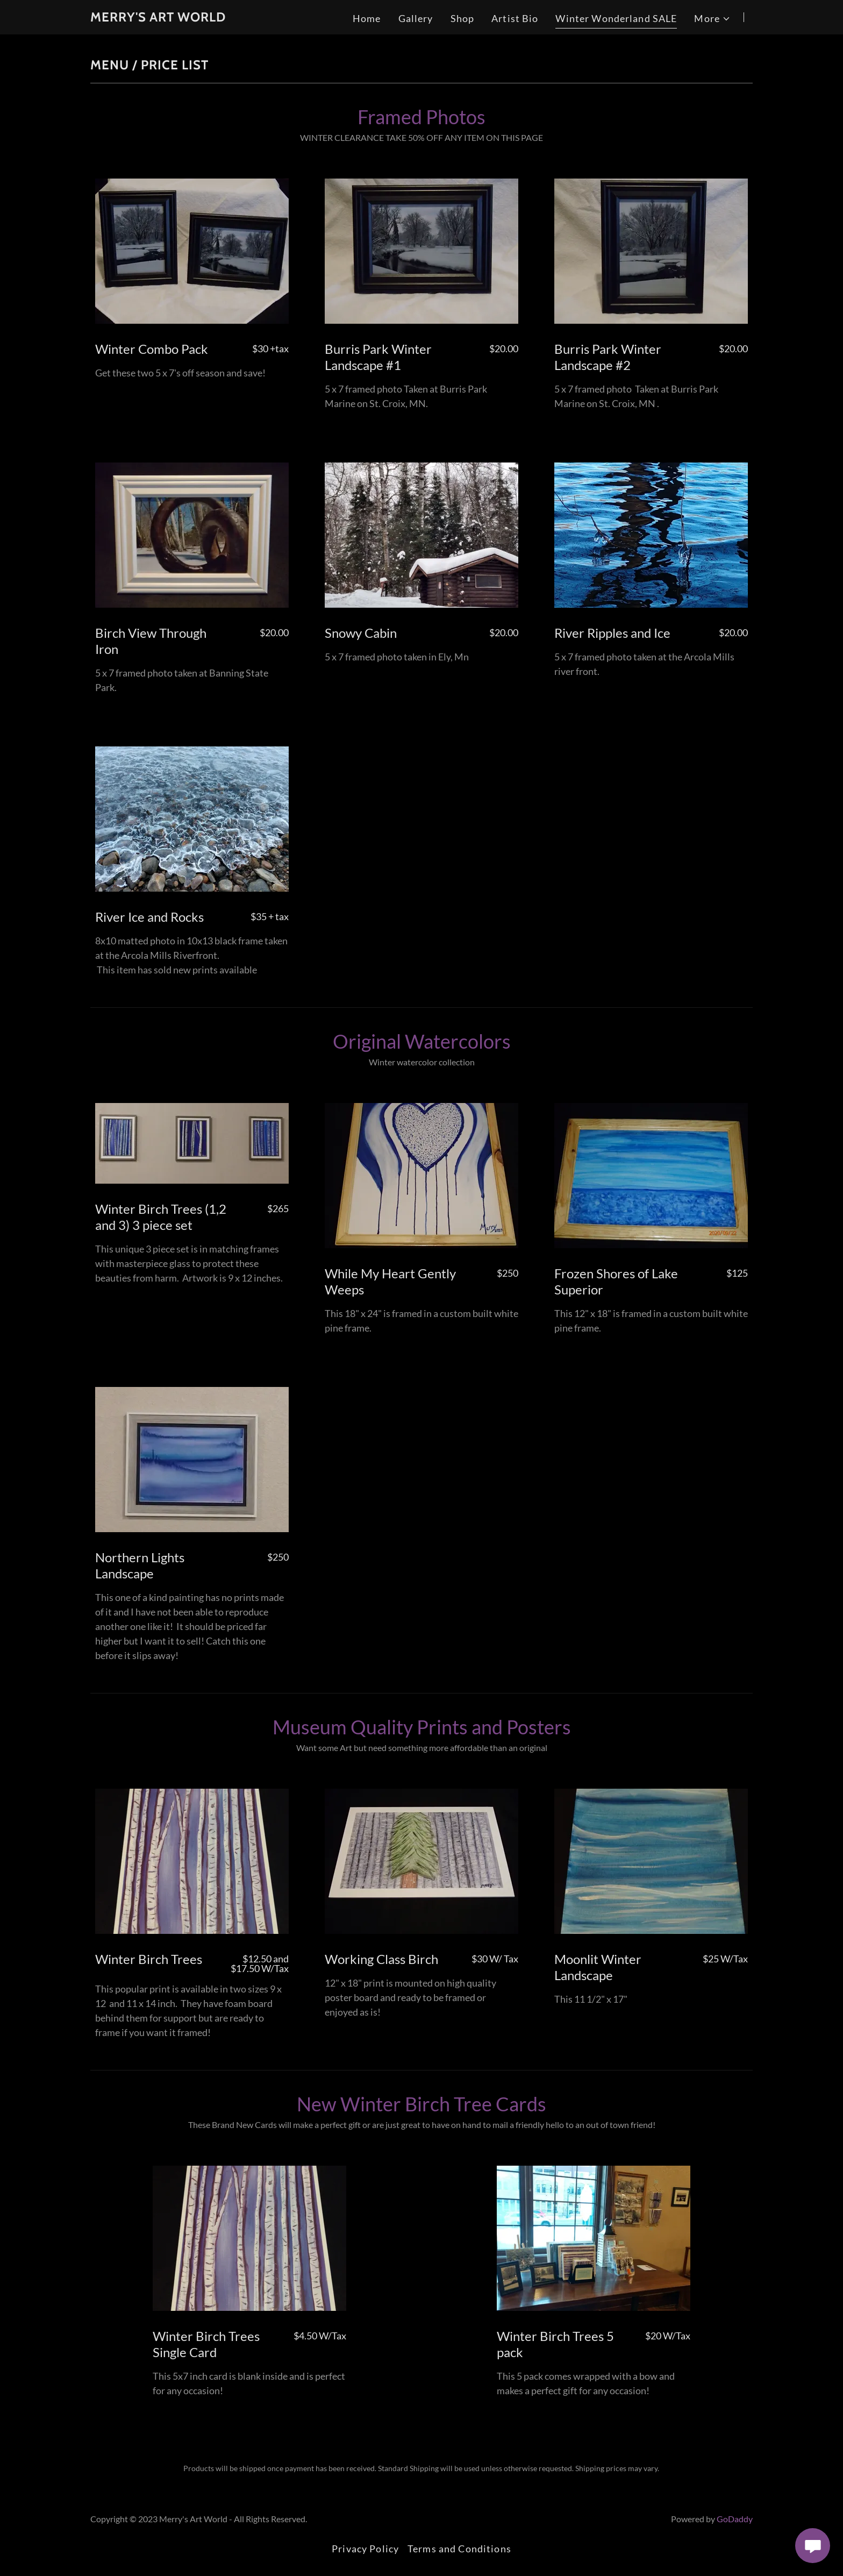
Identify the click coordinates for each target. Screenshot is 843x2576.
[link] (158, 18)
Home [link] (367, 18)
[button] (712, 18)
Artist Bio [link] (514, 18)
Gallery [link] (415, 18)
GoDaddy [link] (735, 2519)
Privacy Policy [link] (365, 2548)
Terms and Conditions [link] (459, 2548)
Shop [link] (463, 18)
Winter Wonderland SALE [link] (616, 18)
